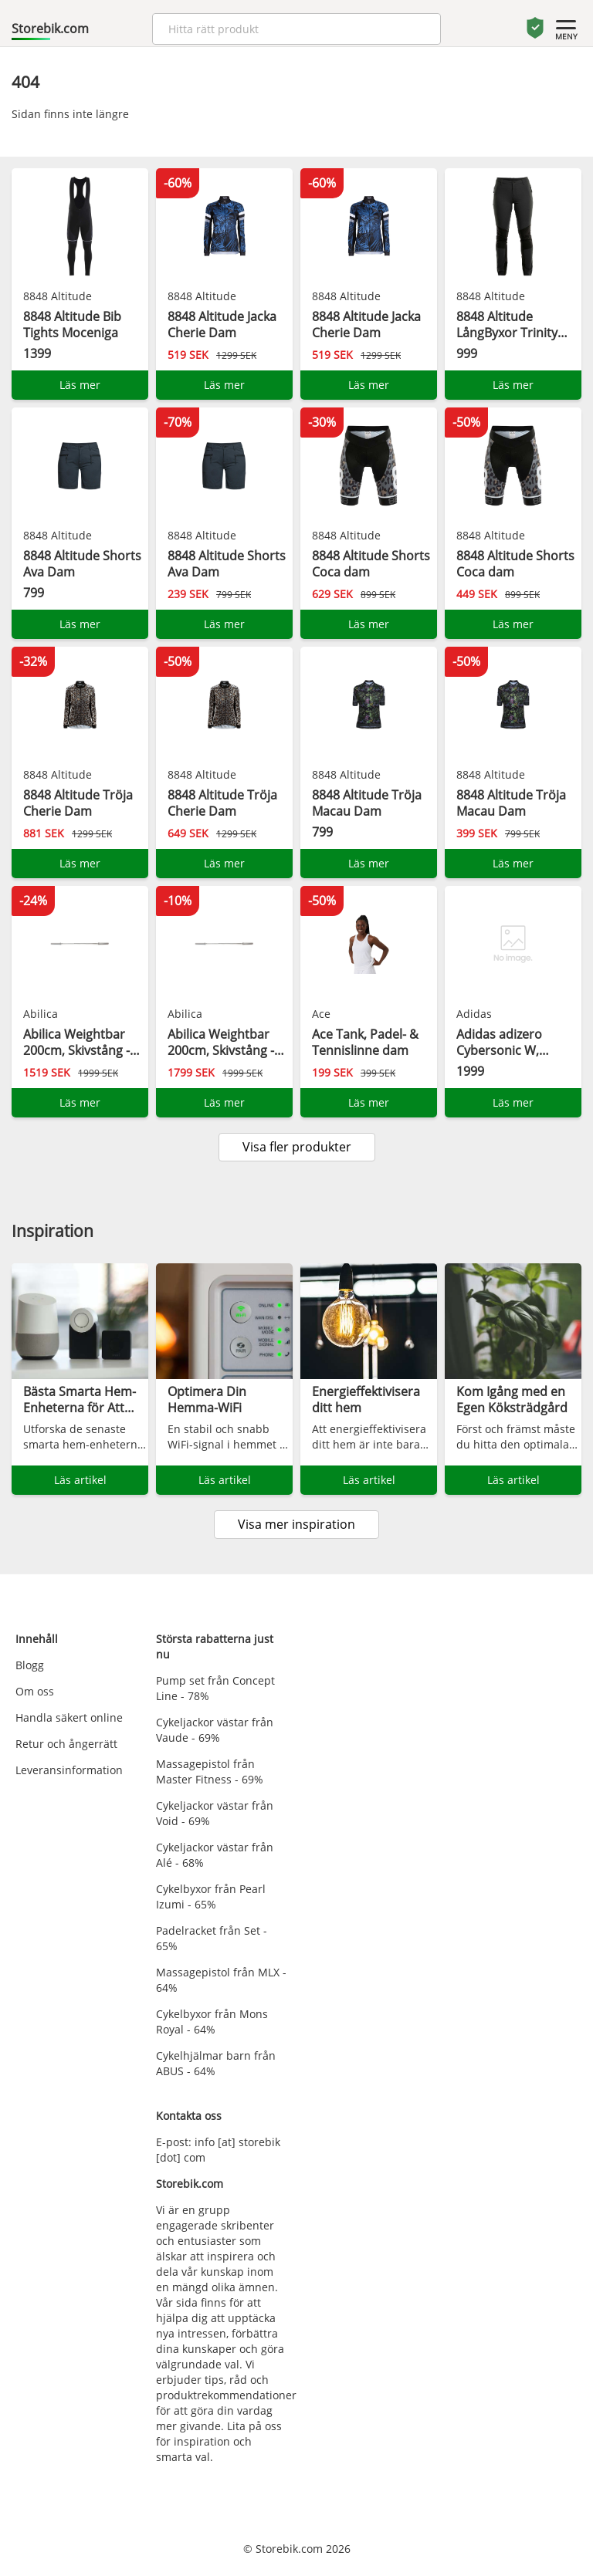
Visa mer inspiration (296, 1524)
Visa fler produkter (296, 1146)
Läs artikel (80, 1479)
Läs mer (79, 384)
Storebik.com (50, 28)
